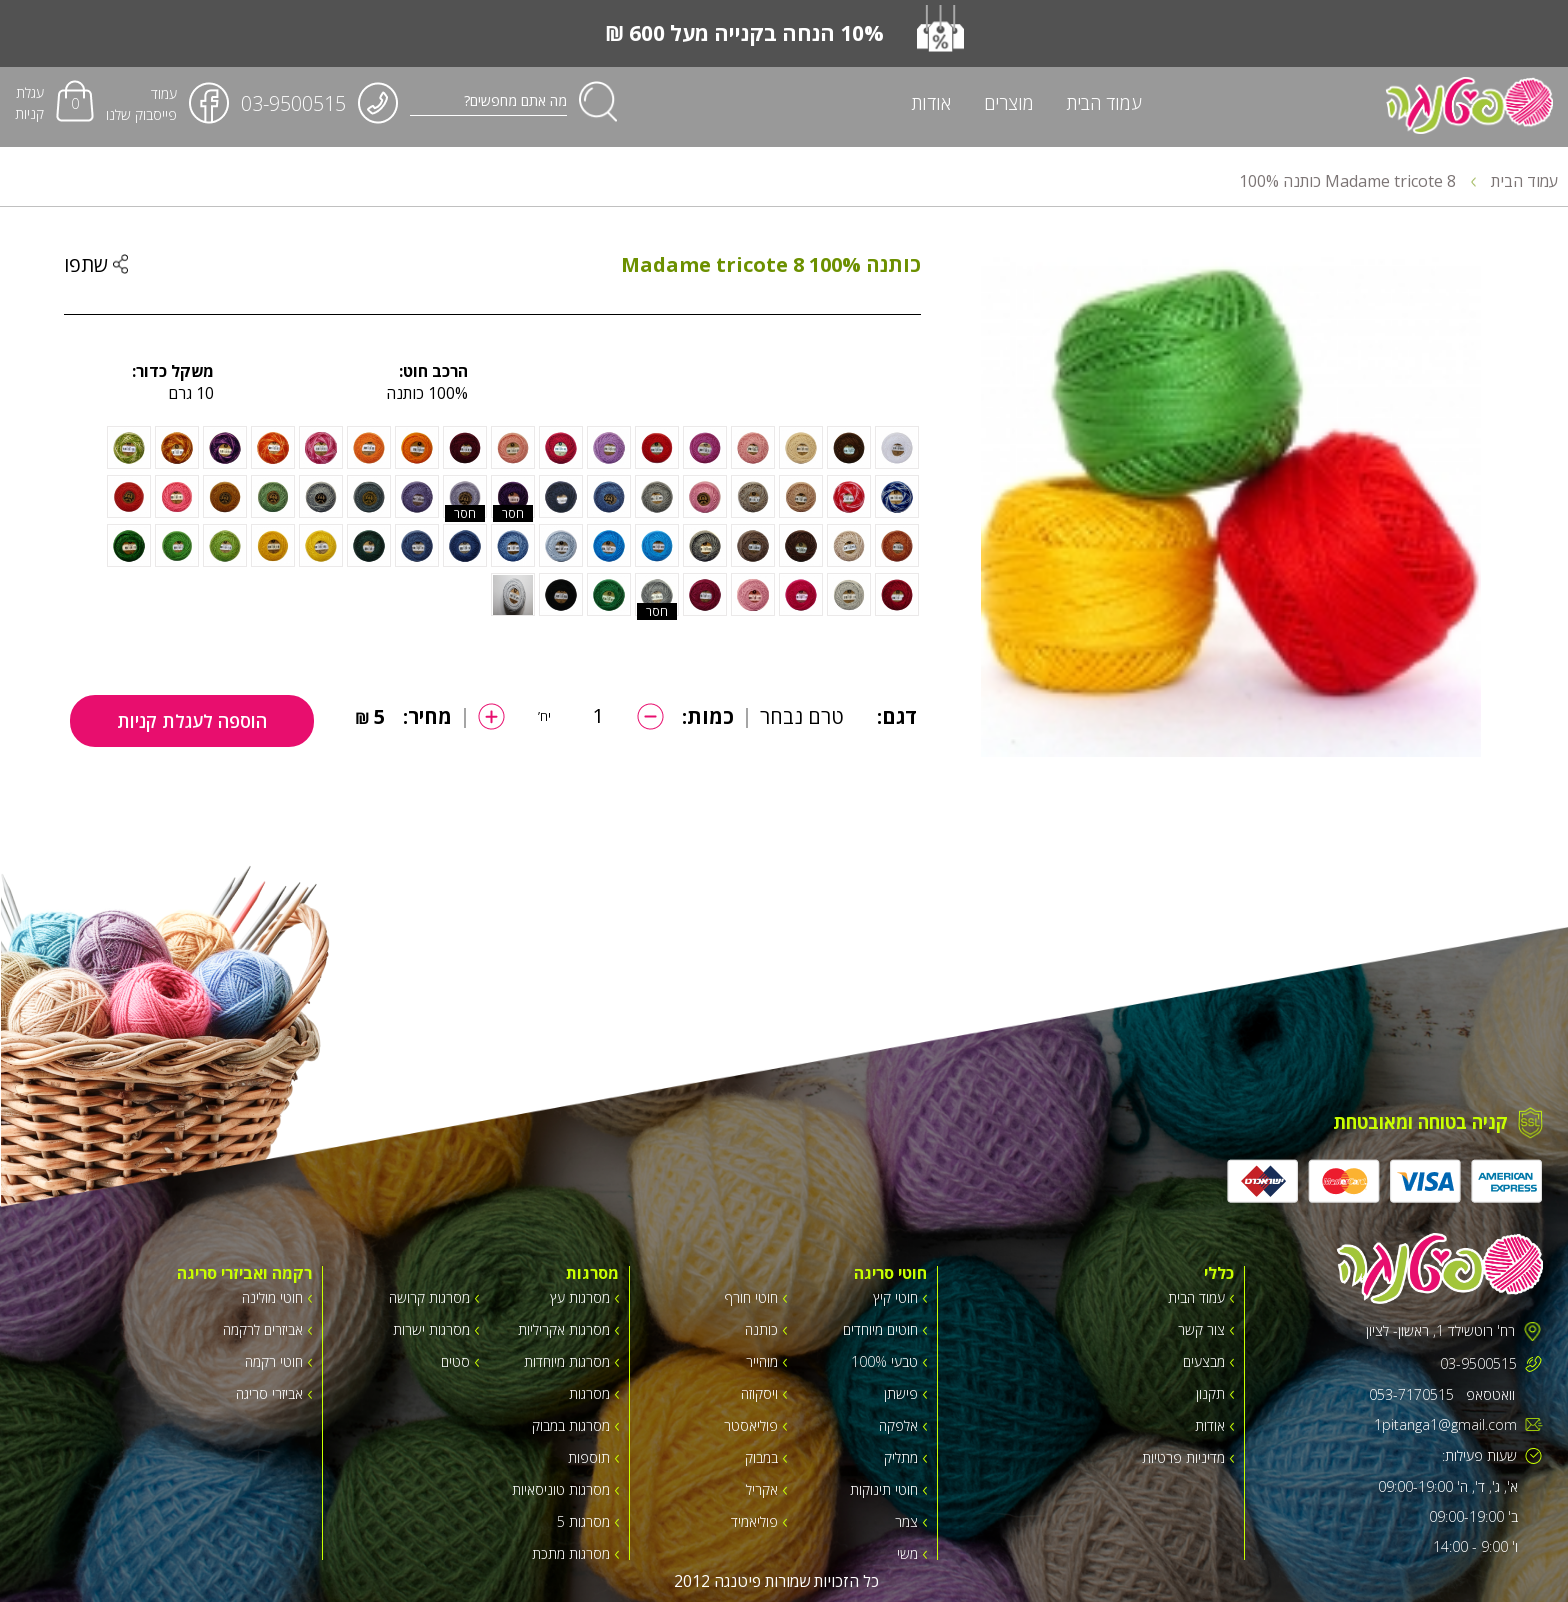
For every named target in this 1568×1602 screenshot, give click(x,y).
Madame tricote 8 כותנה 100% (1357, 181)
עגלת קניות (29, 103)
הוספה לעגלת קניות (192, 721)
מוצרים (1009, 103)
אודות (931, 103)
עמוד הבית (1104, 103)
